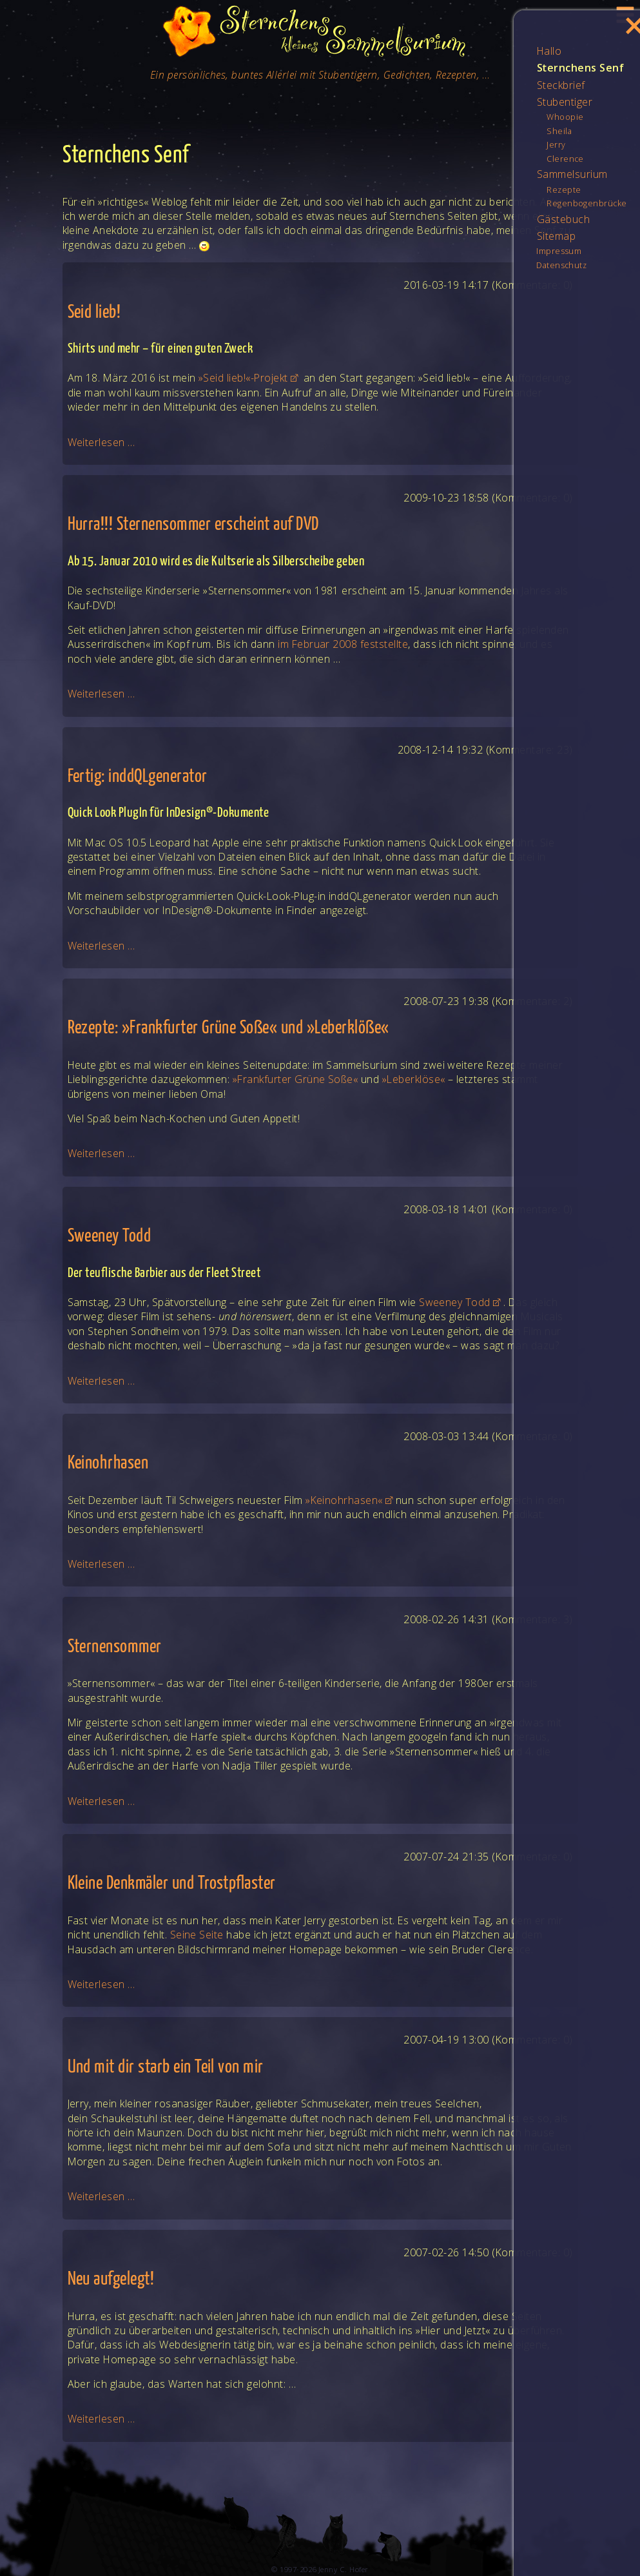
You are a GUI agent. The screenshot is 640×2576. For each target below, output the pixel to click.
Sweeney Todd (109, 1236)
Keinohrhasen (108, 1463)
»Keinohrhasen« (344, 1500)
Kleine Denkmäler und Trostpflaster (172, 1884)
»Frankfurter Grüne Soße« (295, 1079)
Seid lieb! (94, 313)
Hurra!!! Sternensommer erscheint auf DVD (193, 525)
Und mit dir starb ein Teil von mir (166, 2067)
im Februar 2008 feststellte (343, 644)
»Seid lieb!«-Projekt (243, 378)
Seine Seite (197, 1934)
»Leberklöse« (413, 1079)
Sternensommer (115, 1647)
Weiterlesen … (101, 442)
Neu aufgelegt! (111, 2279)
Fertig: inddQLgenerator (138, 777)
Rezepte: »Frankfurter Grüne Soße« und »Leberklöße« (228, 1028)
